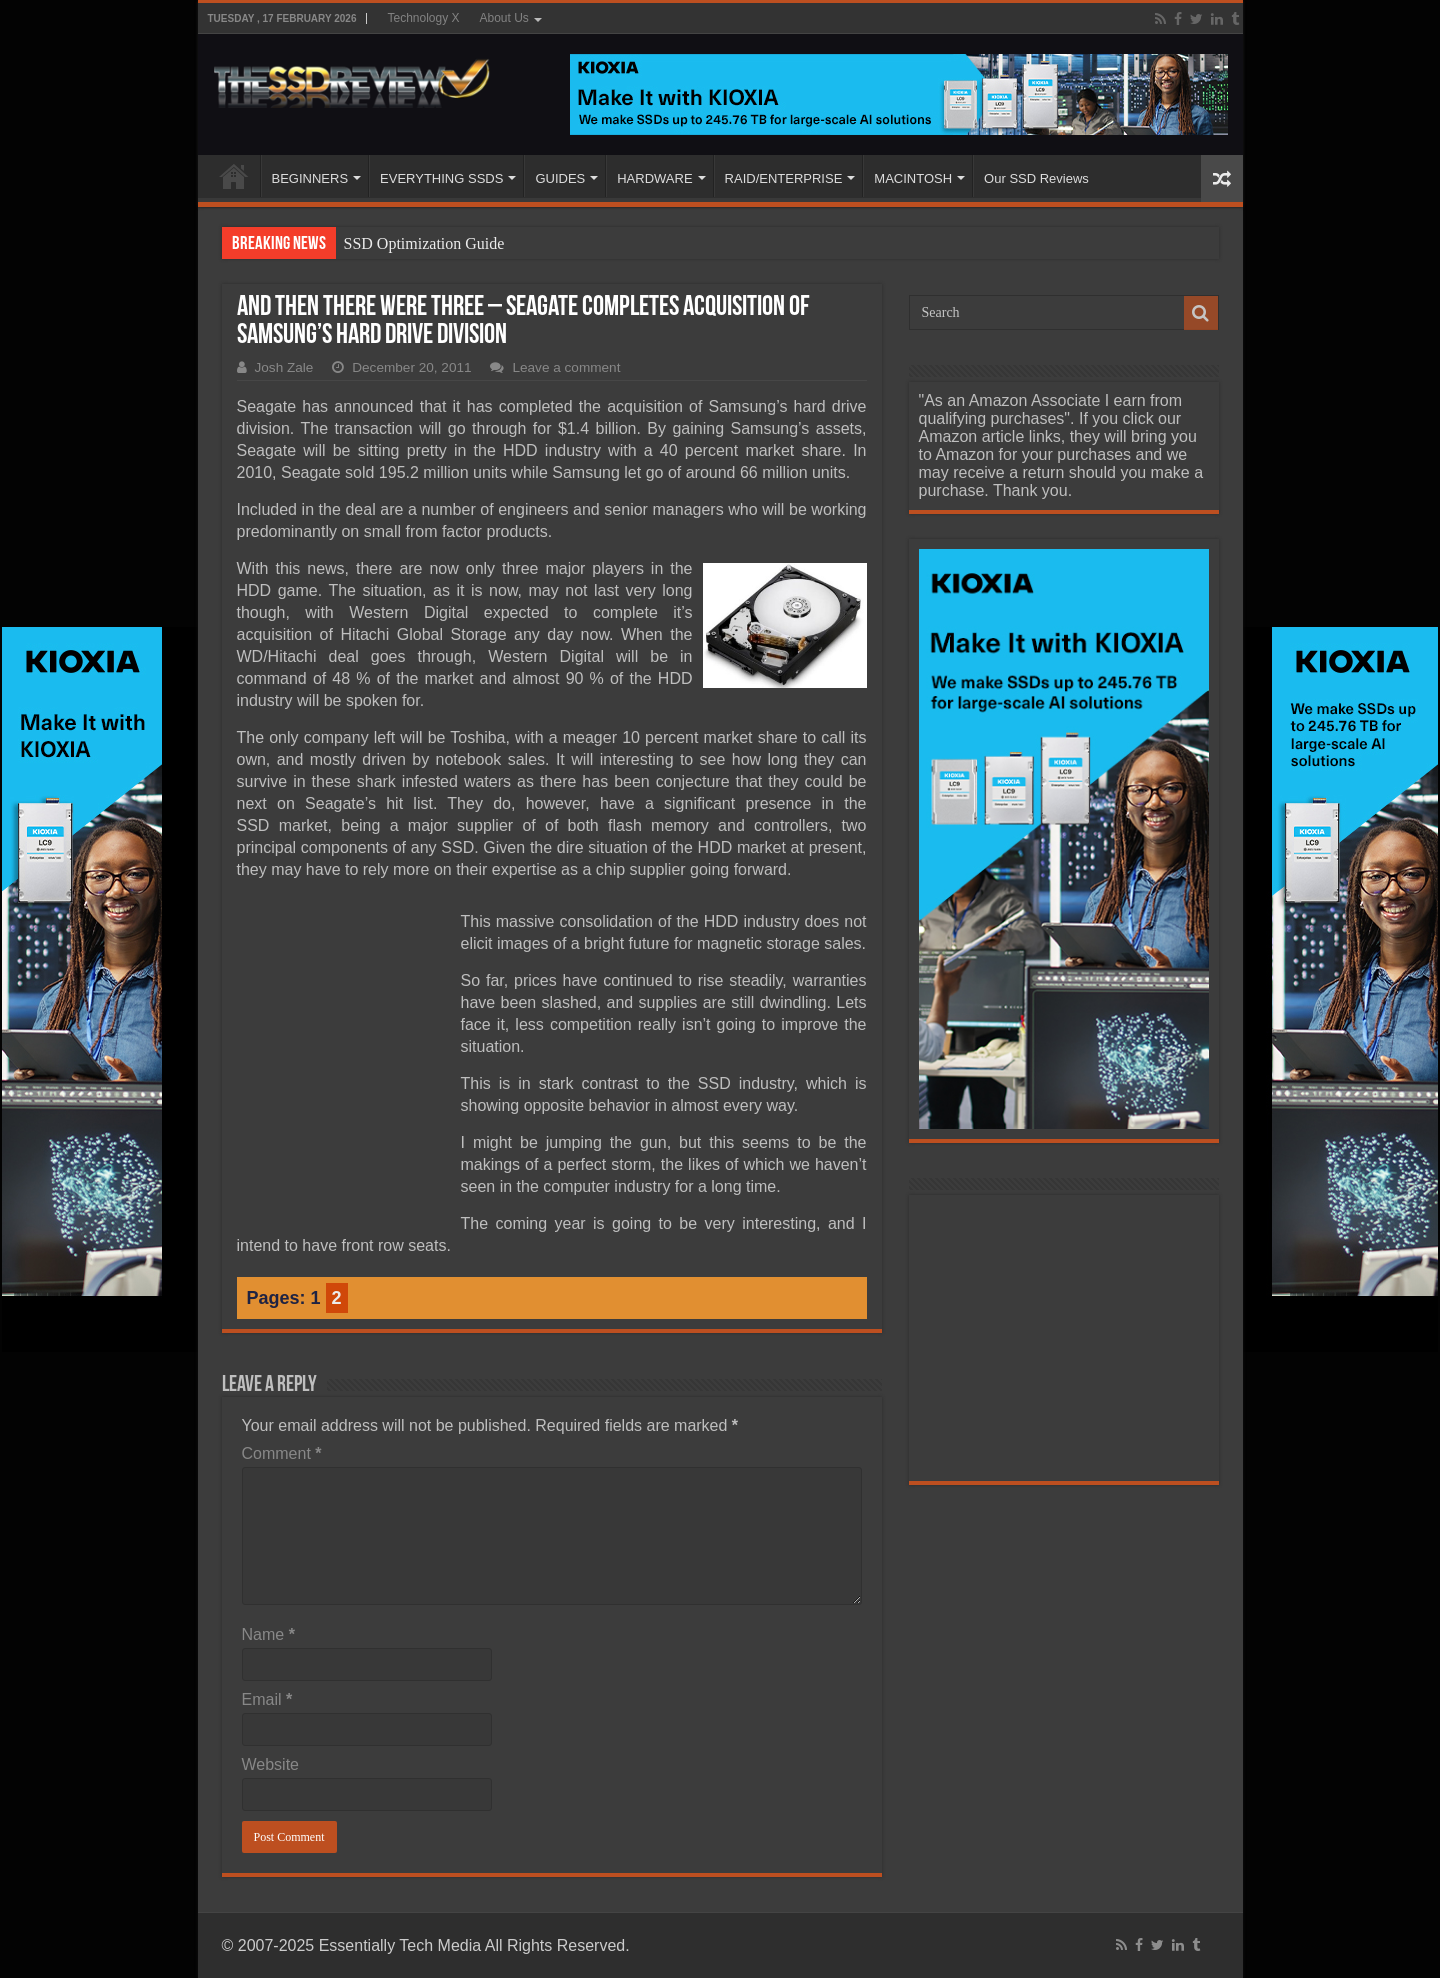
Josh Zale (284, 367)
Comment (282, 1453)
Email (267, 1699)
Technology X (423, 18)
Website (271, 1764)
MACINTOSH (913, 178)
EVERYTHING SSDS (441, 178)
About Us (504, 18)
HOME (234, 176)
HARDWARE (654, 178)
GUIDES (560, 178)
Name (268, 1634)
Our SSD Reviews (1036, 178)
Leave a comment (566, 367)
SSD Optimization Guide (424, 243)
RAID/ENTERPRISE (784, 178)
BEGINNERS (310, 178)
